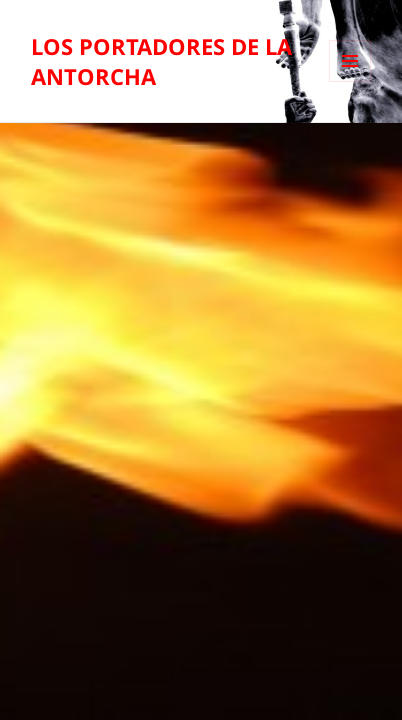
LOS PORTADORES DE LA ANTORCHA (161, 61)
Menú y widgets (350, 81)
